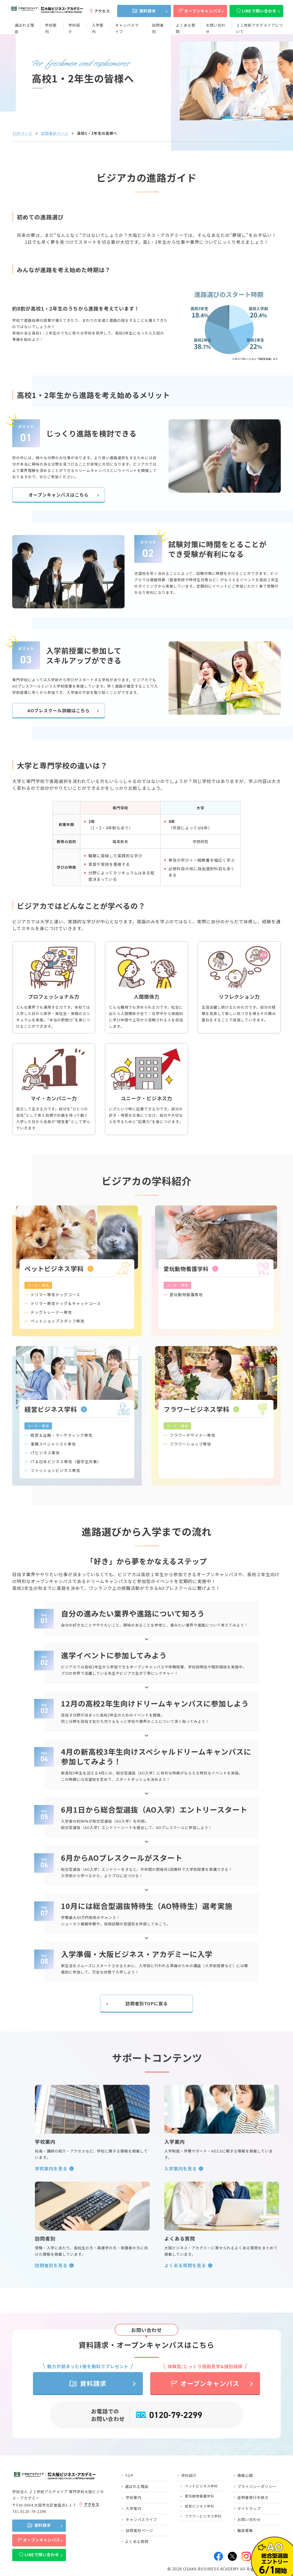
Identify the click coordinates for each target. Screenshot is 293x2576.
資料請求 (147, 11)
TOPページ (22, 133)
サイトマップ (249, 2508)
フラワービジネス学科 (203, 2516)
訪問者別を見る (51, 2265)
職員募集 (245, 2530)
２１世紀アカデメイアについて (259, 25)
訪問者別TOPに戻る (147, 2003)
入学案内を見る (180, 2168)
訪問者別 (158, 25)
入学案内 (98, 25)
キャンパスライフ (127, 25)
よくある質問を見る (185, 2265)
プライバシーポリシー (256, 2486)
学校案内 (51, 25)
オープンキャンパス (202, 11)
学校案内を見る (51, 2168)
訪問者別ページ (54, 133)
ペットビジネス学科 (201, 2486)
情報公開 (245, 2475)
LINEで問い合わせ (259, 11)
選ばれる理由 (24, 25)
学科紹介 (74, 25)
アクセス (102, 10)
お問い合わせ (215, 25)
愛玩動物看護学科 (199, 2496)
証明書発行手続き (253, 2497)
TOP (129, 2475)
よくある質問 (185, 25)
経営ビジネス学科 (199, 2506)
